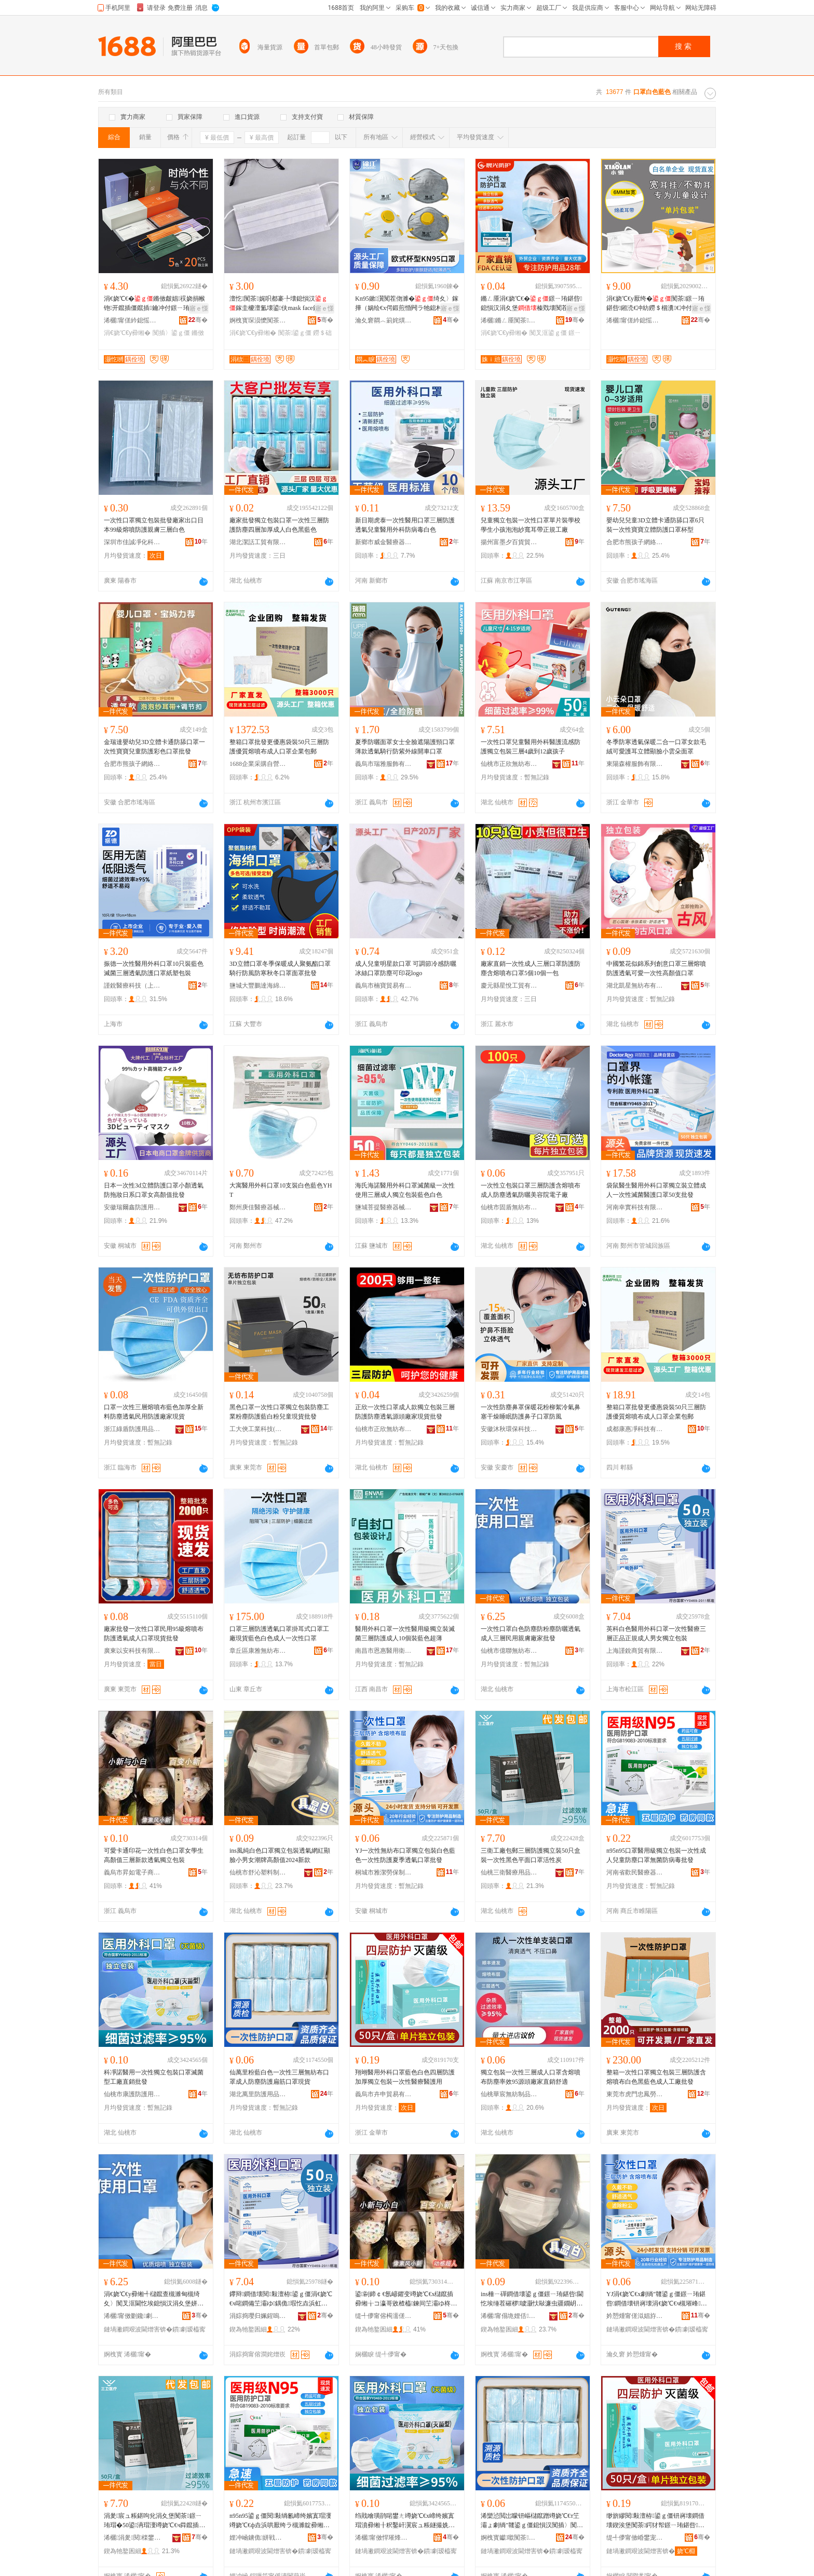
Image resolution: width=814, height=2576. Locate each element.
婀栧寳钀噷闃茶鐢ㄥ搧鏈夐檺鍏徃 (509, 2537)
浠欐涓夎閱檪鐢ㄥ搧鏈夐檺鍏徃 (132, 2537)
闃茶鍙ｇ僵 (294, 332)
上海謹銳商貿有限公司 (634, 1650)
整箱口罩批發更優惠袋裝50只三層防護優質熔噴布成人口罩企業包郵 (279, 746)
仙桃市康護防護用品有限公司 (132, 2094)
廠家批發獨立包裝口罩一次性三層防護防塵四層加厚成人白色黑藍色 (279, 525)
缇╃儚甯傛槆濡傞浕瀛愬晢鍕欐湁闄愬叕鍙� (383, 2315)
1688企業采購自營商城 (258, 763)
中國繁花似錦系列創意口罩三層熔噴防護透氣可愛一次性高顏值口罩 (656, 968)
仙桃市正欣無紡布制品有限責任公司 (509, 763)
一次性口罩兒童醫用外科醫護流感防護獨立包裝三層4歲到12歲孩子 (530, 746)
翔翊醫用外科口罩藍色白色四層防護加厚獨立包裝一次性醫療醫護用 (405, 2077)
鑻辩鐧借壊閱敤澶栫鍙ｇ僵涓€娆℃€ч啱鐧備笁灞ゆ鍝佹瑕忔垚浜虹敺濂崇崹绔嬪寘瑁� (280, 2299)
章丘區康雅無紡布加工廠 (258, 1650)
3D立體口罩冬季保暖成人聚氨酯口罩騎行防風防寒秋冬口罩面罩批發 (280, 968)
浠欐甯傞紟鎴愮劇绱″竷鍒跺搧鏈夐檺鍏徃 (132, 320)
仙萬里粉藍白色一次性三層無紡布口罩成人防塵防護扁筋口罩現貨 (279, 2077)
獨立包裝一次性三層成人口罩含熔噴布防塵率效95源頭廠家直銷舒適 (530, 2077)
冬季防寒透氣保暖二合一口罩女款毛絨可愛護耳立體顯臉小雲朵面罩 (656, 746)
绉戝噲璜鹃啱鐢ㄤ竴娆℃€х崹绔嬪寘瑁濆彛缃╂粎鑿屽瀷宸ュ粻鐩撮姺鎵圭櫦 (405, 2521)
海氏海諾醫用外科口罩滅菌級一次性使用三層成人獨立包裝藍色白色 (405, 1190)
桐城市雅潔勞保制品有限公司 (383, 1872)
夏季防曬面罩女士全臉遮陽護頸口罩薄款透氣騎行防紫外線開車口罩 (405, 746)
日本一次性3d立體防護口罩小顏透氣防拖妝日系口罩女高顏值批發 (154, 1190)
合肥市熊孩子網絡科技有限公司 (634, 542)
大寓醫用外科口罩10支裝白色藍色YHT (280, 1190)
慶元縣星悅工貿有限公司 (509, 985)
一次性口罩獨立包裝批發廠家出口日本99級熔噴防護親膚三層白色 (154, 525)
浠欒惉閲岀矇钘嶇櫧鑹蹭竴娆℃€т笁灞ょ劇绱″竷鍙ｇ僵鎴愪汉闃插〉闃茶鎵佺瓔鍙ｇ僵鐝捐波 (532, 2521)
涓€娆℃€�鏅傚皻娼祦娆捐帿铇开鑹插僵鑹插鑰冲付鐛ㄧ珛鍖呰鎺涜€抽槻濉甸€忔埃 (154, 304)
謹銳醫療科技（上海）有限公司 (132, 985)
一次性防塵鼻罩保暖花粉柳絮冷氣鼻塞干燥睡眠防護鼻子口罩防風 (530, 1412)
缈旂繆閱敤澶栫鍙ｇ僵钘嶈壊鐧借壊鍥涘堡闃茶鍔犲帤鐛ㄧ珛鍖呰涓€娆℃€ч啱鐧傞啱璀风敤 (655, 2521)
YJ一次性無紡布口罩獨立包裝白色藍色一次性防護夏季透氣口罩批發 (405, 1855)
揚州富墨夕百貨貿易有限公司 (509, 542)
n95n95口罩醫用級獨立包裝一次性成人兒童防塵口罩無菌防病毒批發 (656, 1855)
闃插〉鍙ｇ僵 (171, 332)
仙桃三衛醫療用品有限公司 (509, 1872)
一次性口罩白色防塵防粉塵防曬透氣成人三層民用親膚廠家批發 (530, 1633)
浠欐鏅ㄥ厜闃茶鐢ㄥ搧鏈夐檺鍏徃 (509, 320)
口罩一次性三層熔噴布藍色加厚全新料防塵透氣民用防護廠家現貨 (154, 1412)
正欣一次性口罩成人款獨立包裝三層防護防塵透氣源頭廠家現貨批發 (405, 1412)
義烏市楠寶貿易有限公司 (383, 985)
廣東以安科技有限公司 (132, 1650)
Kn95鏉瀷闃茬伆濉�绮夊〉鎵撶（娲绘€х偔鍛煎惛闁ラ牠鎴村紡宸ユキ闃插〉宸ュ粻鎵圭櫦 (406, 304)
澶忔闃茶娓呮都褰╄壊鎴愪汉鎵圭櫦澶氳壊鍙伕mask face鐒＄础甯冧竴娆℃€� (280, 304)
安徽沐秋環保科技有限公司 (509, 1429)
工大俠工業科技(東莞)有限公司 (258, 1429)
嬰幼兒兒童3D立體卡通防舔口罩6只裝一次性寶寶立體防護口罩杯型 (655, 525)
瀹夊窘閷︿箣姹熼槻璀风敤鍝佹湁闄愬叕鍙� (383, 320)
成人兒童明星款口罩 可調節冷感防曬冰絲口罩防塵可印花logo (405, 968)
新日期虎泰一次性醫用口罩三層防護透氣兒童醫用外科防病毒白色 (405, 525)
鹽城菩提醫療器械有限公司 (383, 1207)
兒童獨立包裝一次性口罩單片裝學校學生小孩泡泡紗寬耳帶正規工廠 (530, 525)
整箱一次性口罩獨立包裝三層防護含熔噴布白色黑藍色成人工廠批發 (656, 2077)
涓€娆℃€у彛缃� (127, 332)
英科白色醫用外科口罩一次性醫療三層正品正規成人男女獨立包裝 (656, 1633)
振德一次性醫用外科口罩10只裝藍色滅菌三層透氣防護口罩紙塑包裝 (154, 968)
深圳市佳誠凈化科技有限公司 (132, 542)
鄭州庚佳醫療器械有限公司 (258, 1207)
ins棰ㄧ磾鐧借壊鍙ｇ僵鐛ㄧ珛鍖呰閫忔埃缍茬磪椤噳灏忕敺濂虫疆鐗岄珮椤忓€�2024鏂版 (532, 2299)
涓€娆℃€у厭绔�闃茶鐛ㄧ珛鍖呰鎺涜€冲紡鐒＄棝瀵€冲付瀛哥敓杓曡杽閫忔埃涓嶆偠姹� (655, 304)
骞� (198, 319)
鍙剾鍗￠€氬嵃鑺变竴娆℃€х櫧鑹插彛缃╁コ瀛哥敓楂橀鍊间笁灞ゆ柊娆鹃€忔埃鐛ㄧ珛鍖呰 (406, 2299)
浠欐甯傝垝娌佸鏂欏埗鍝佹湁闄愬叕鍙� (509, 2315)
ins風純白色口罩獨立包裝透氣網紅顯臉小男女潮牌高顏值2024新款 (279, 1855)
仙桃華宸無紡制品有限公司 (509, 2094)
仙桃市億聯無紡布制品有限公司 (509, 1650)
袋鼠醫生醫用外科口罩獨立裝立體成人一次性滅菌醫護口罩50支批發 (656, 1190)
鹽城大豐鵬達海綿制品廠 (258, 985)
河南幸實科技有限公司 (634, 1207)
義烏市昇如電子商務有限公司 (132, 1872)
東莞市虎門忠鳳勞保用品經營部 (634, 2094)
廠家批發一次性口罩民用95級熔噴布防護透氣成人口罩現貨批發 (154, 1633)
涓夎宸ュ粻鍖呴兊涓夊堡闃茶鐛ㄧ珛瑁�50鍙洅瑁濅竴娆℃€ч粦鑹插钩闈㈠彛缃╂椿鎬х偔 (154, 2521)
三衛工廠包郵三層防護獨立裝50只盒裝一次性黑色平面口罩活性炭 (530, 1855)
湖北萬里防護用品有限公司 (258, 2094)
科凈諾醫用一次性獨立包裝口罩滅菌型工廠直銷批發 (154, 2077)
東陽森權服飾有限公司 (634, 763)
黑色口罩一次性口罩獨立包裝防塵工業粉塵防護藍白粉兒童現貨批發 (279, 1412)
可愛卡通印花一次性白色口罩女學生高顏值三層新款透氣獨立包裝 (154, 1855)
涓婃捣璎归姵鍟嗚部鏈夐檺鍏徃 (258, 2315)
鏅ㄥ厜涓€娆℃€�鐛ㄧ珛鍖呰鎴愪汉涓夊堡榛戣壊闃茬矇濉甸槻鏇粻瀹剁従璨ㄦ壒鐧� (531, 304)
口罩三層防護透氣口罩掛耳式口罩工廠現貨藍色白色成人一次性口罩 (279, 1633)
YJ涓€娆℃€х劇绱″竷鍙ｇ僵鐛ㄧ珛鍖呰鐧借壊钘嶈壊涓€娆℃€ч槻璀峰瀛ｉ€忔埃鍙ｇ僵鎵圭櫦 (656, 2299)
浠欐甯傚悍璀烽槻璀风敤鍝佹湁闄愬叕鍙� (383, 2537)
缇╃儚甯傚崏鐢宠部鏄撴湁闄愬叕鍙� (634, 2537)
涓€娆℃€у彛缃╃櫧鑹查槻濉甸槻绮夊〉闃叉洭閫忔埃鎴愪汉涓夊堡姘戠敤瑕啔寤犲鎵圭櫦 (154, 2299)
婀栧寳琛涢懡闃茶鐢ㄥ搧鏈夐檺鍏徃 (258, 320)
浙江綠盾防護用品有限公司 (132, 1429)
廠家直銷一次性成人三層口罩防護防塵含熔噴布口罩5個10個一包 (530, 968)
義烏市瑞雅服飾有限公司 (383, 763)
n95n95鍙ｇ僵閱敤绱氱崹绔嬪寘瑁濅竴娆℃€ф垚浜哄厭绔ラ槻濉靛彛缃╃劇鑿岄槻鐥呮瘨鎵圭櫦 (280, 2521)
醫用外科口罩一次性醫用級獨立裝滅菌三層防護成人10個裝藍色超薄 (405, 1633)
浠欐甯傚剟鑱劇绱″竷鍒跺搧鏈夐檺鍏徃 (132, 2315)
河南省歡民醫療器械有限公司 (634, 1872)
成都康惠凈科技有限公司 (634, 1429)
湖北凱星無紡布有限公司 (634, 985)
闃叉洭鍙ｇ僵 (548, 332)
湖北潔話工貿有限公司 (258, 542)
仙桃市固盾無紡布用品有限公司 (509, 1207)
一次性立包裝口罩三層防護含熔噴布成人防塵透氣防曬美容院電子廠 (530, 1190)
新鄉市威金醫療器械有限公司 (383, 542)
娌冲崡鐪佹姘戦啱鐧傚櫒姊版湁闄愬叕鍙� (258, 2537)
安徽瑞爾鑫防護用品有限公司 (132, 1207)
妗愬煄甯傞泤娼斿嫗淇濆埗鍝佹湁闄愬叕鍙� (634, 2315)
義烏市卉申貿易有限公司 (383, 2094)
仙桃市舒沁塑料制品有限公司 (258, 1872)
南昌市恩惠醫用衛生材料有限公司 (383, 1650)
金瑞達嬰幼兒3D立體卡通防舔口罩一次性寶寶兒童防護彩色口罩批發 (154, 746)
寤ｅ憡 (198, 308)
